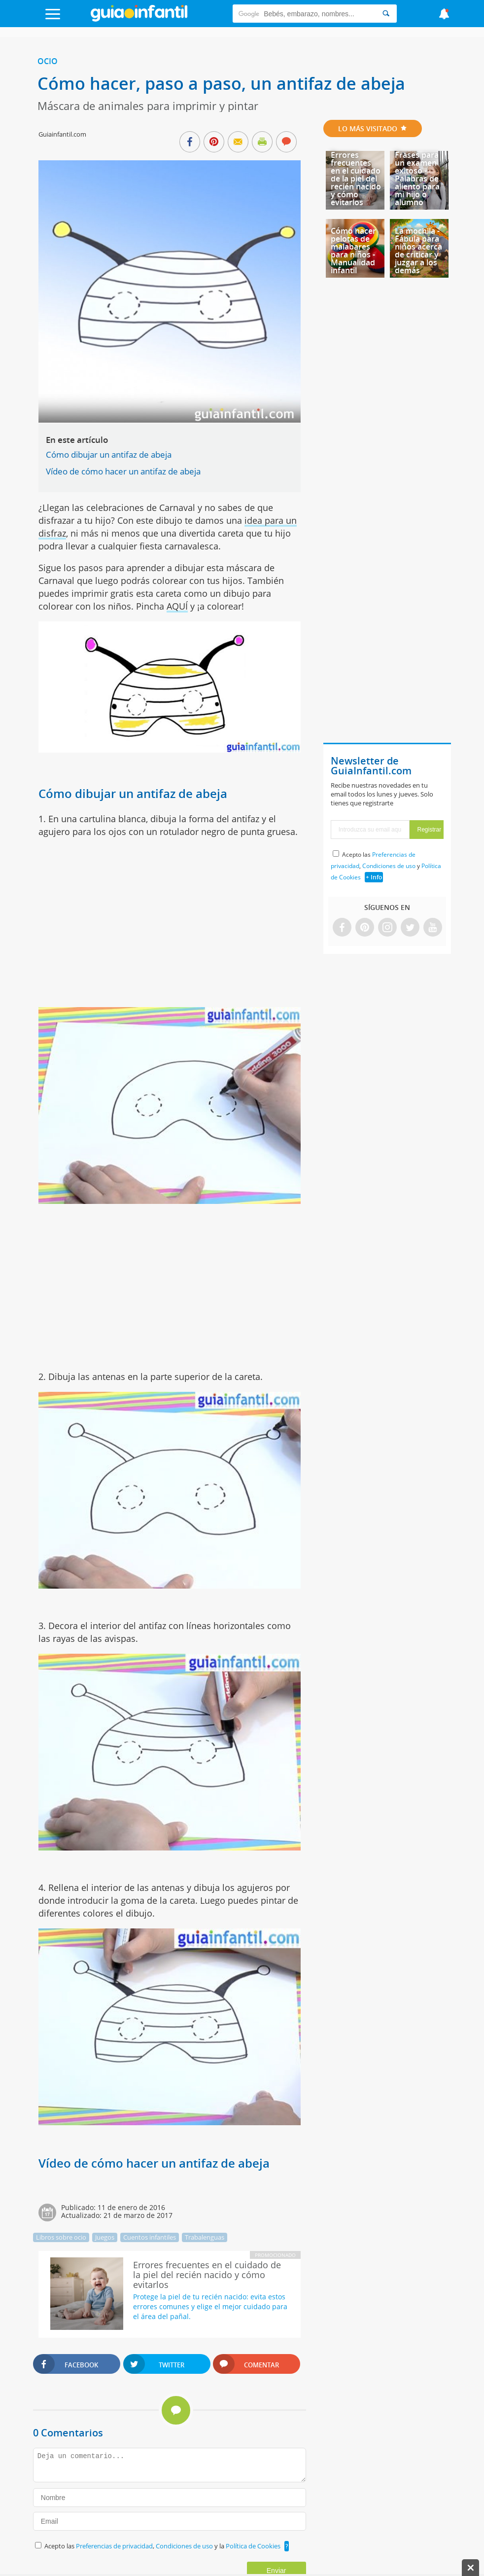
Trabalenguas (204, 2237)
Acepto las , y (386, 865)
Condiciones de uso (185, 2545)
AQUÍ (177, 606)
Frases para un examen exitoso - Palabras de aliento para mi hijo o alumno (417, 178)
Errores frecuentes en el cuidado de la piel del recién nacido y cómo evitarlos (356, 178)
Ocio (47, 61)
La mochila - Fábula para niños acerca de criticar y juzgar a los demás (418, 250)
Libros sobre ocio (61, 2237)
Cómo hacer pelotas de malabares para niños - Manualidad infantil (353, 250)
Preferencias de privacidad (114, 2545)
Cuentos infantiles (149, 2237)
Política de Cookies (253, 2545)
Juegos (104, 2237)
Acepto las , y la (163, 2545)
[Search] (386, 13)
